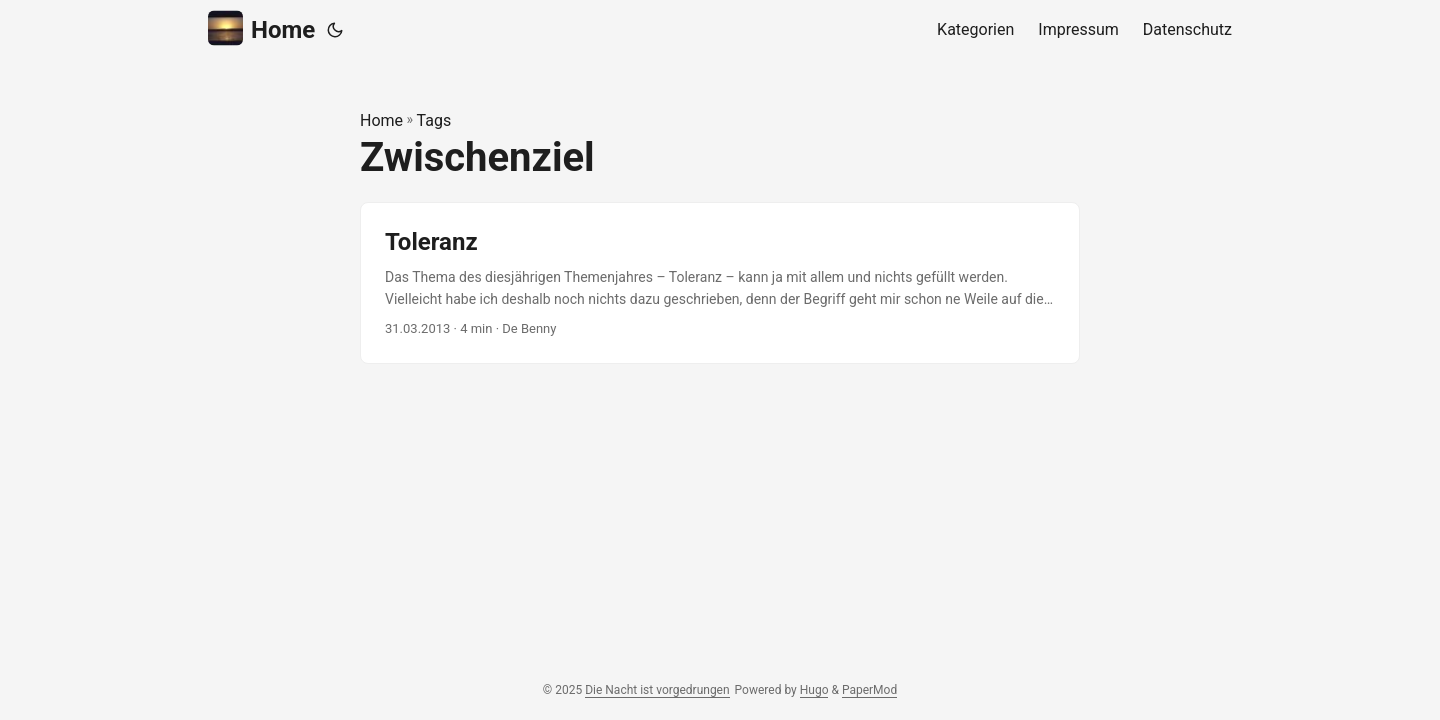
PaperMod (869, 690)
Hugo (814, 690)
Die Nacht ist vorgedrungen (657, 690)
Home (261, 28)
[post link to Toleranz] (720, 283)
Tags (434, 120)
